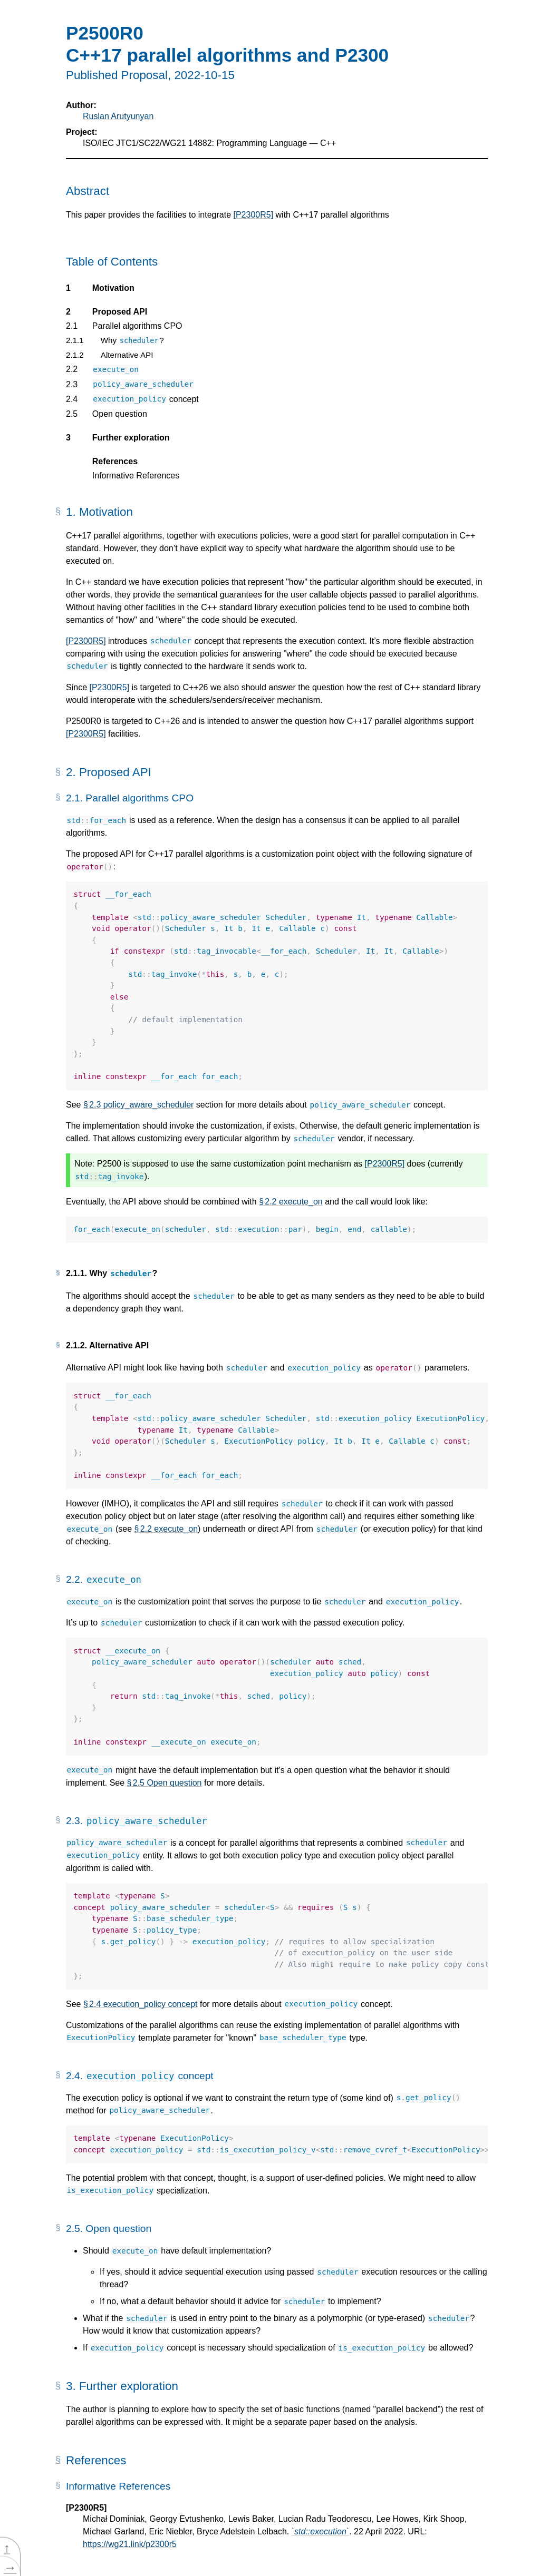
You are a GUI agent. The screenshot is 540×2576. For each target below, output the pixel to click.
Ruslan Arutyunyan (118, 116)
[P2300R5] (254, 214)
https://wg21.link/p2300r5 (130, 2544)
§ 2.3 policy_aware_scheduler (138, 1104)
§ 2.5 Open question (164, 1782)
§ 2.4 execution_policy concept (140, 2004)
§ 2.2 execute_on (291, 1201)
